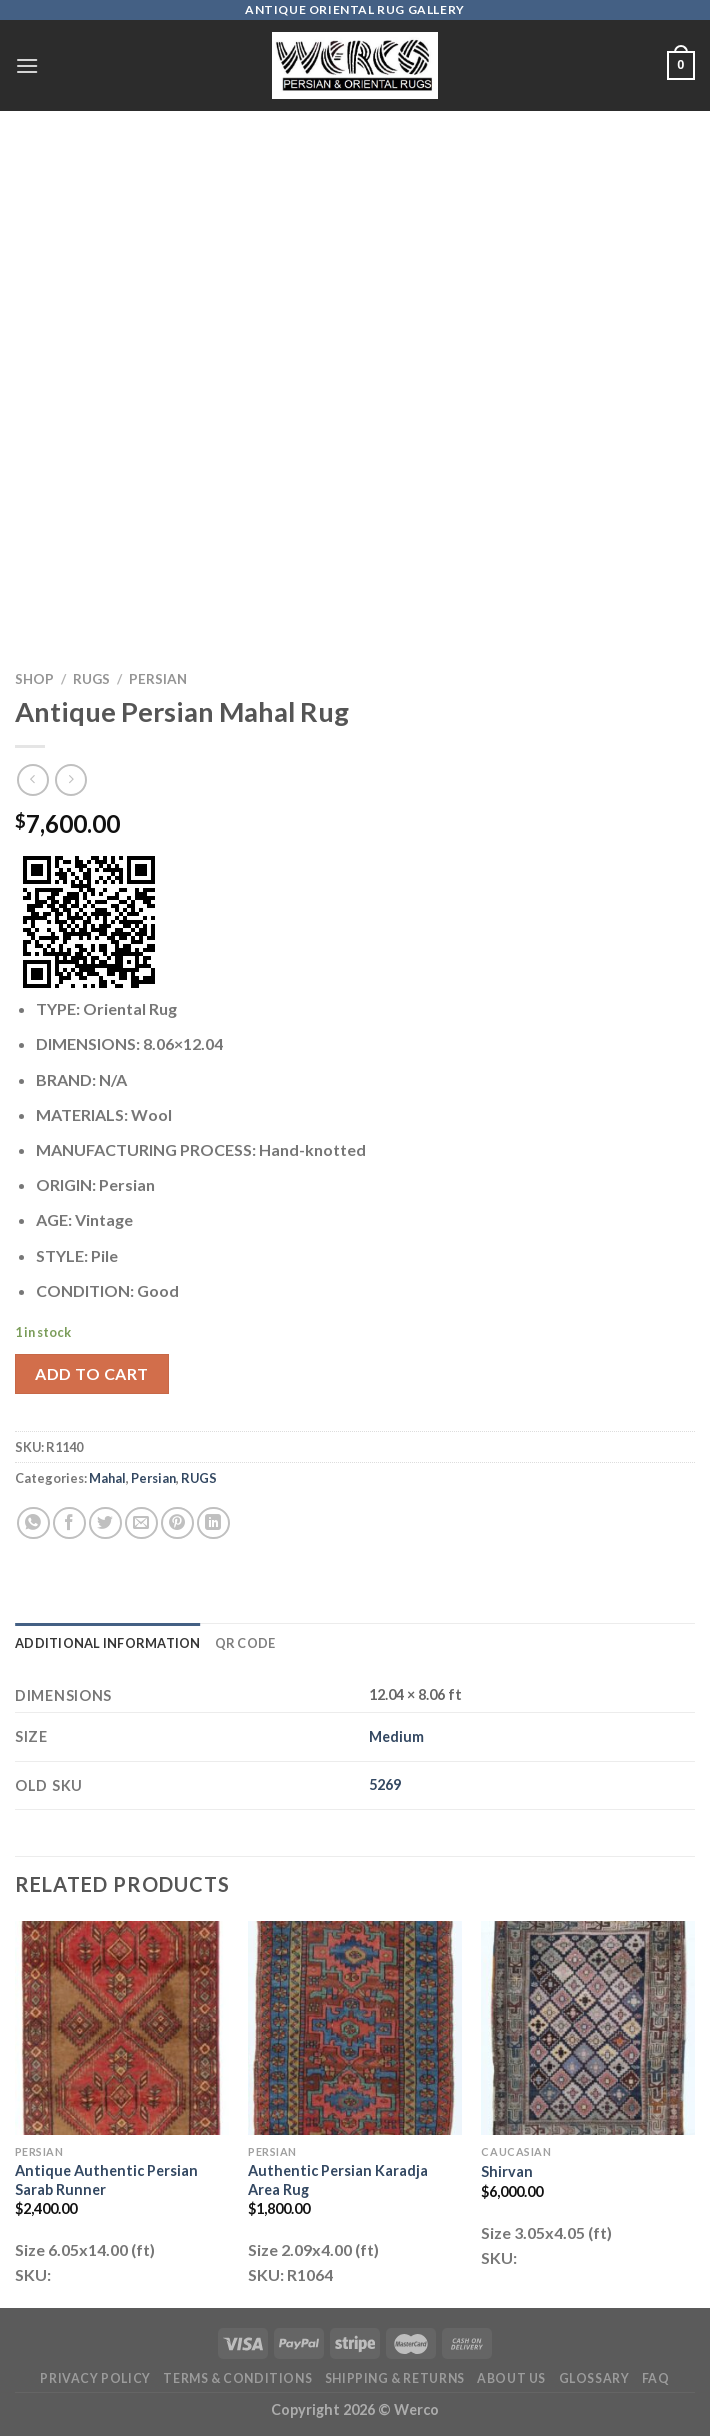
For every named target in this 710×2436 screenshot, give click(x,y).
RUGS (91, 679)
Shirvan (507, 2171)
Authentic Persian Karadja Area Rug (338, 2180)
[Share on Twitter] (105, 1523)
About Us (511, 2378)
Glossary (594, 2378)
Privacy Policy (95, 2378)
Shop (34, 679)
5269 (385, 1784)
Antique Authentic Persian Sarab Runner (106, 2180)
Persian (158, 679)
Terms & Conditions (237, 2378)
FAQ (656, 2378)
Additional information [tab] (108, 1643)
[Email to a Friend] (141, 1523)
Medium (396, 1736)
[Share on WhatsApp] (33, 1523)
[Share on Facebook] (69, 1523)
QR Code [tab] (245, 1643)
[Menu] (27, 65)
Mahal (107, 1478)
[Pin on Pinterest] (177, 1523)
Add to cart (91, 1373)
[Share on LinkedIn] (213, 1523)
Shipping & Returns (395, 2378)
